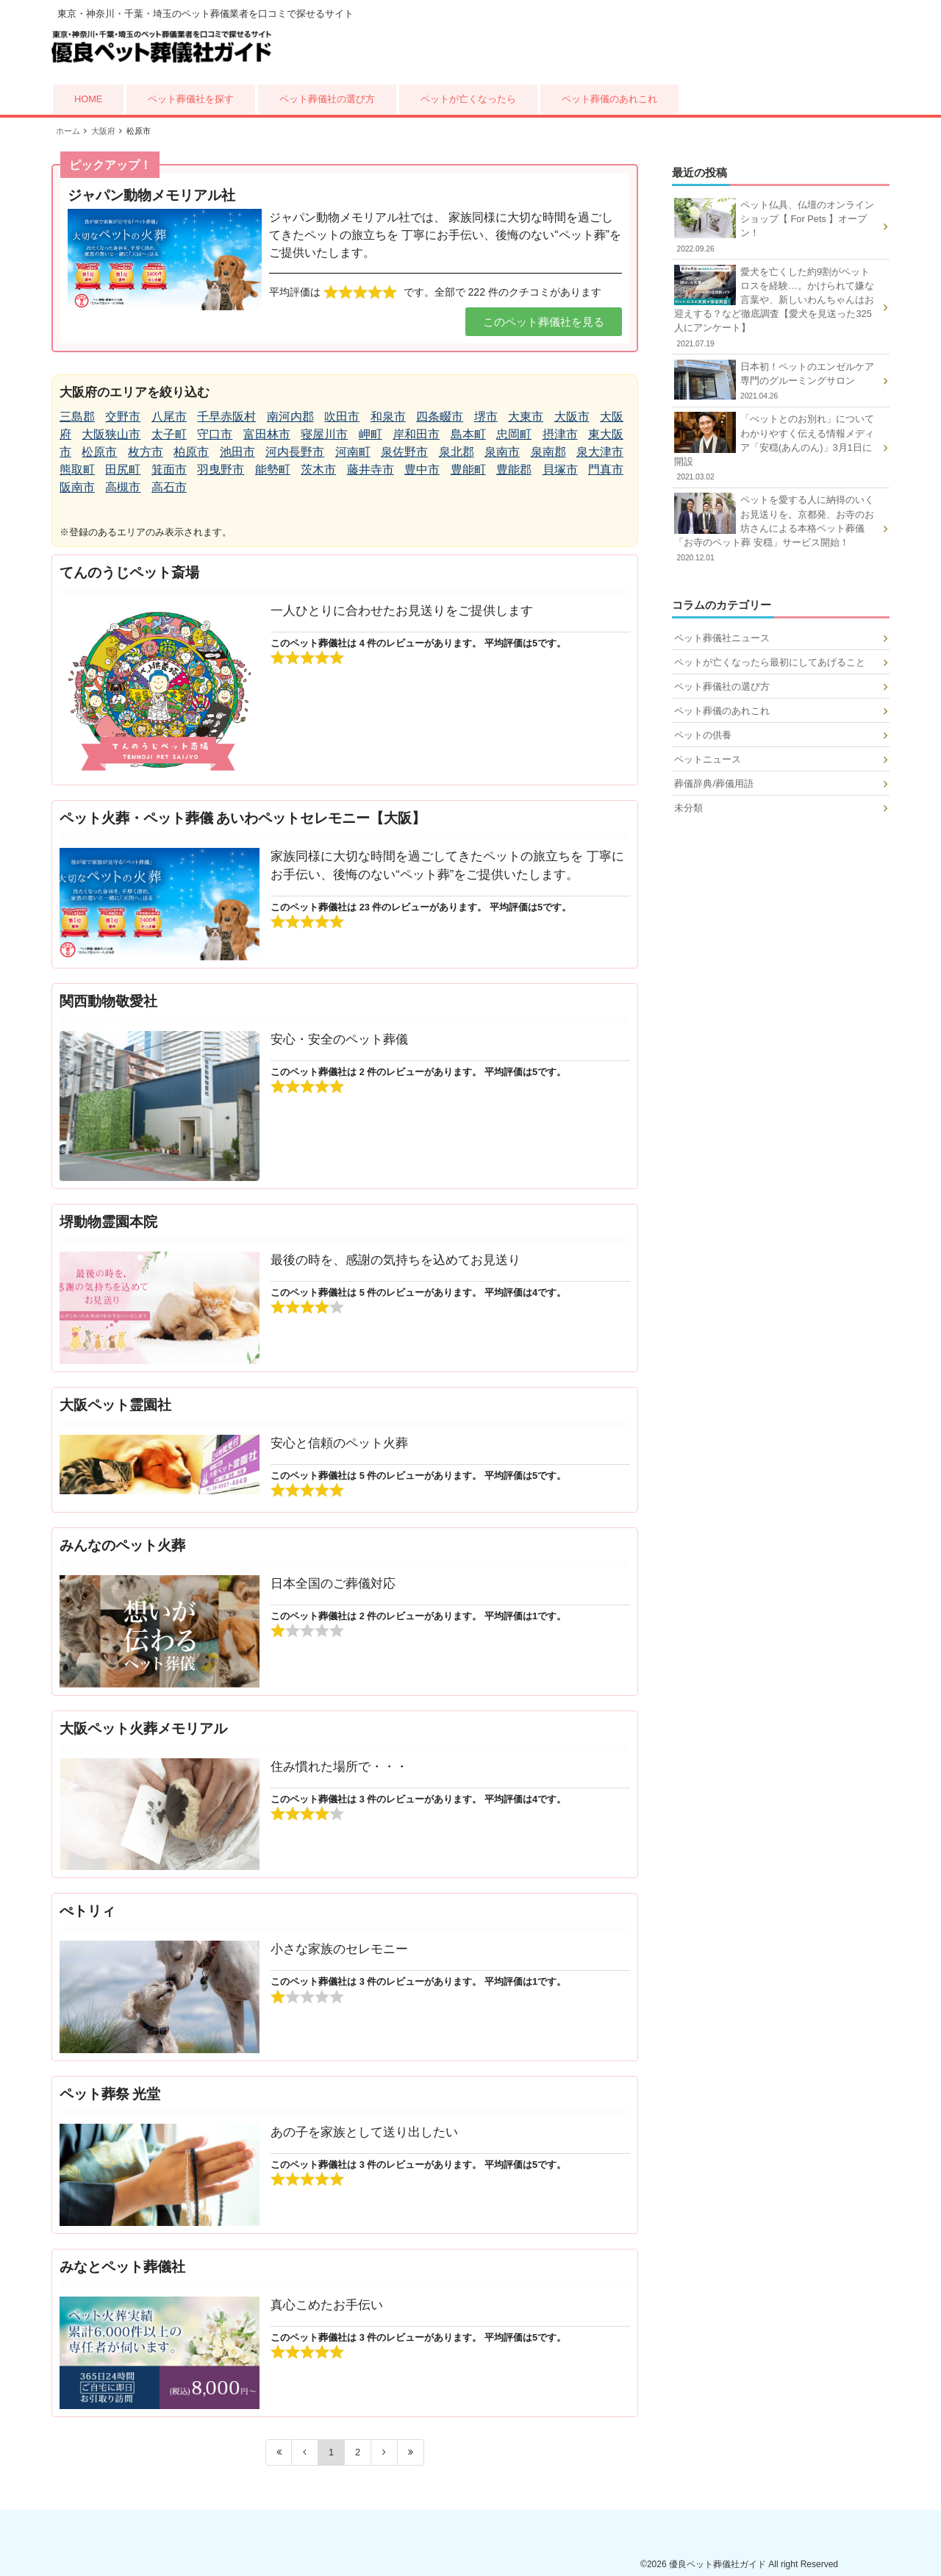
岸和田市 (416, 434)
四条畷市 (439, 416)
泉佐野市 (404, 452)
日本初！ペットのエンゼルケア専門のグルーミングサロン (776, 381)
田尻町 (122, 469)
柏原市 (191, 452)
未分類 (688, 807)
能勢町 (272, 469)
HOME (88, 98)
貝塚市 (560, 469)
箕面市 (169, 469)
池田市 (237, 452)
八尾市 (169, 416)
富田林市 (266, 434)
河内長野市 (294, 452)
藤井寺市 (370, 469)
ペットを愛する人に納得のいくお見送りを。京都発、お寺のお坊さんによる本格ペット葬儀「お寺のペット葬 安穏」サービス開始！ (776, 528)
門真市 (605, 469)
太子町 (169, 434)
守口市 (214, 434)
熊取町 (77, 469)
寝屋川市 (324, 434)
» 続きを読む (344, 670)
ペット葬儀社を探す (191, 98)
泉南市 (502, 452)
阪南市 (77, 487)
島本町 (468, 434)
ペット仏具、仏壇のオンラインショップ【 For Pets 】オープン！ (776, 226)
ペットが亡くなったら (468, 98)
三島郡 (77, 416)
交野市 (122, 416)
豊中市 (422, 469)
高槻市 (122, 487)
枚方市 (145, 452)
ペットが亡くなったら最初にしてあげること (769, 662)
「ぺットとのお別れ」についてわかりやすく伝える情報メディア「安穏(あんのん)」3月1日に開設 (776, 447)
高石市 (169, 487)
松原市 (99, 452)
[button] (543, 321)
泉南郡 (548, 452)
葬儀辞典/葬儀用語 (714, 783)
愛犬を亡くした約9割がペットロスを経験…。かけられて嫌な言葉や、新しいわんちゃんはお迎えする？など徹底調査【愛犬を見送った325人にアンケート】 (776, 307)
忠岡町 (514, 434)
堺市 (486, 416)
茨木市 (318, 469)
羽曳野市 (220, 469)
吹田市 (341, 416)
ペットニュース (707, 759)
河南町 (353, 452)
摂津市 (560, 434)
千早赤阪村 (226, 416)
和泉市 (388, 416)
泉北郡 (456, 452)
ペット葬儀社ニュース (722, 637)
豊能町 (468, 469)
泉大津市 (599, 452)
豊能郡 (514, 469)
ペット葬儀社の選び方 (327, 98)
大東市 (525, 416)
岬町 (370, 434)
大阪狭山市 (111, 434)
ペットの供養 (702, 735)
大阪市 (572, 416)
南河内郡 (290, 416)
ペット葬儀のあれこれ (609, 98)
